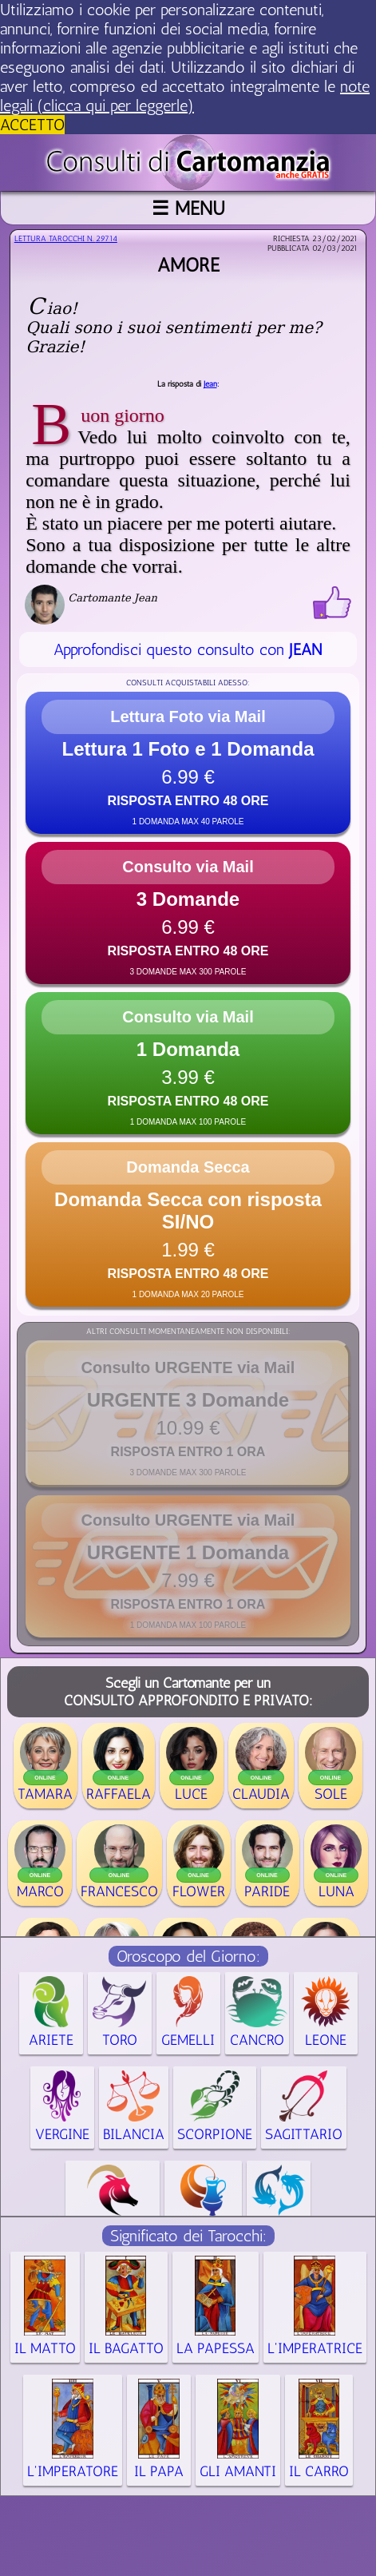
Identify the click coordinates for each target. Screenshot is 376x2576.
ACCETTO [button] (32, 124)
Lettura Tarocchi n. (65, 239)
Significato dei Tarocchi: (188, 2235)
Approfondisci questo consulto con (188, 649)
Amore (188, 264)
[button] (188, 763)
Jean (210, 384)
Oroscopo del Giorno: (188, 1956)
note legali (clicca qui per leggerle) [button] (185, 96)
